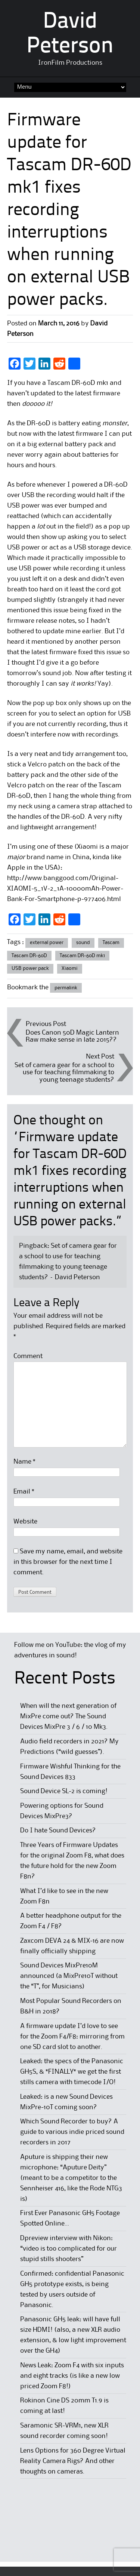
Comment (28, 1356)
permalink (66, 988)
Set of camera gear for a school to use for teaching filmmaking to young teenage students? (64, 1072)
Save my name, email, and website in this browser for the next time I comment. (67, 1562)
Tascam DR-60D (29, 955)
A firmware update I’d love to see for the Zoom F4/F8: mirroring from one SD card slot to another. (72, 2036)
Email (23, 1492)
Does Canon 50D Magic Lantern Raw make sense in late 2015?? (72, 1036)
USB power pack (30, 968)
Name (24, 1462)
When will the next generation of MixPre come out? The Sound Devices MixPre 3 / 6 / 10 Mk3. (68, 1716)
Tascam (111, 942)
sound (83, 942)
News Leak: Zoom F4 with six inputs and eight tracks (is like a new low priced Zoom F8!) (72, 2375)
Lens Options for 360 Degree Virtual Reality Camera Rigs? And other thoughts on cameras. (72, 2461)
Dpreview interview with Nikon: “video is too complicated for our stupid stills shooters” (68, 2248)
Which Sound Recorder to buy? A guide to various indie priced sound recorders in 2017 (72, 2132)
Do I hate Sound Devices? (58, 1831)
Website (25, 1522)
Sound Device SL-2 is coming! (64, 1791)
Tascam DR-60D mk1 (82, 955)
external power (46, 942)
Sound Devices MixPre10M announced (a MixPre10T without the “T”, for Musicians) (69, 1976)
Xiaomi (70, 968)
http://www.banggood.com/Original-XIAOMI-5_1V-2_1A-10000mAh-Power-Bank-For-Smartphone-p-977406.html (65, 888)
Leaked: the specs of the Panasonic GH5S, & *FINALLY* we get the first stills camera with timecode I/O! (71, 2071)
